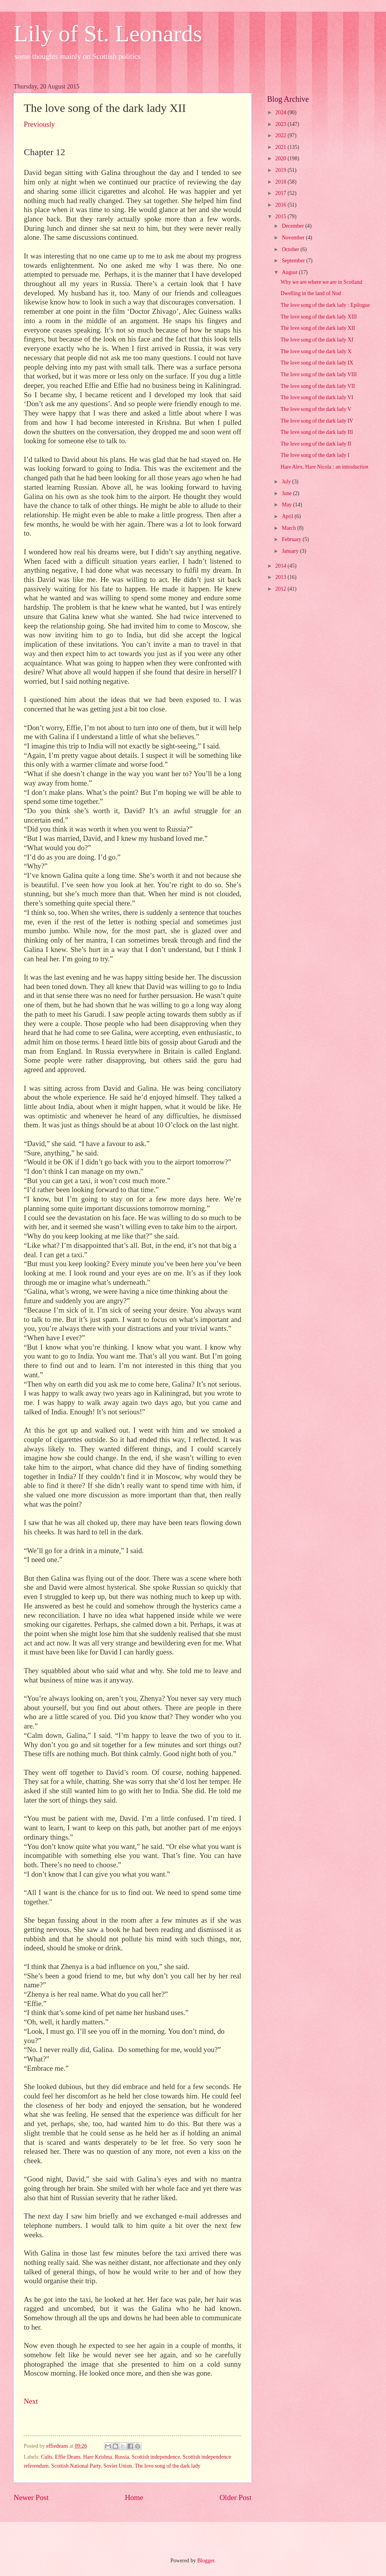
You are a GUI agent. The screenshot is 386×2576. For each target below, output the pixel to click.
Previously (39, 124)
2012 (281, 589)
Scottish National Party (76, 2466)
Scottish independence (156, 2457)
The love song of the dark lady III (316, 432)
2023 (281, 124)
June (287, 493)
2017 (281, 193)
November (294, 238)
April (288, 516)
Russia (122, 2457)
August (290, 272)
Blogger (205, 2561)
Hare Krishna (97, 2457)
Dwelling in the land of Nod (310, 293)
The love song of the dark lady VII (317, 386)
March (289, 528)
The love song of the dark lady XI (316, 340)
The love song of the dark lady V (315, 409)
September (294, 261)
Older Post (235, 2497)
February (292, 539)
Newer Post (31, 2497)
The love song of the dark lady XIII (318, 317)
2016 (281, 205)
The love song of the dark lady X (315, 351)
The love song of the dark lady (167, 2466)
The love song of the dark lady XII (317, 328)
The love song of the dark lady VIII (318, 374)
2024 (281, 112)
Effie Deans (67, 2457)
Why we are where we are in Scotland (321, 282)
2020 (281, 158)
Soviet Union (118, 2466)
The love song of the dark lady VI (316, 397)
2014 (281, 566)
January (291, 551)
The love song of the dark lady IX (316, 363)
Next (31, 2401)
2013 (281, 577)
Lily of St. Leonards (108, 33)
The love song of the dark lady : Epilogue (325, 305)
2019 (281, 170)
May (287, 505)
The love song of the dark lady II (315, 444)
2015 (281, 216)
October (291, 249)
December (293, 226)
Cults (46, 2457)
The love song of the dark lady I (314, 455)
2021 (281, 147)
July (287, 482)
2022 (281, 135)
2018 (281, 182)
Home (134, 2497)
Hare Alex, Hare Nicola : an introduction (324, 467)
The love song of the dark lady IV (316, 421)
